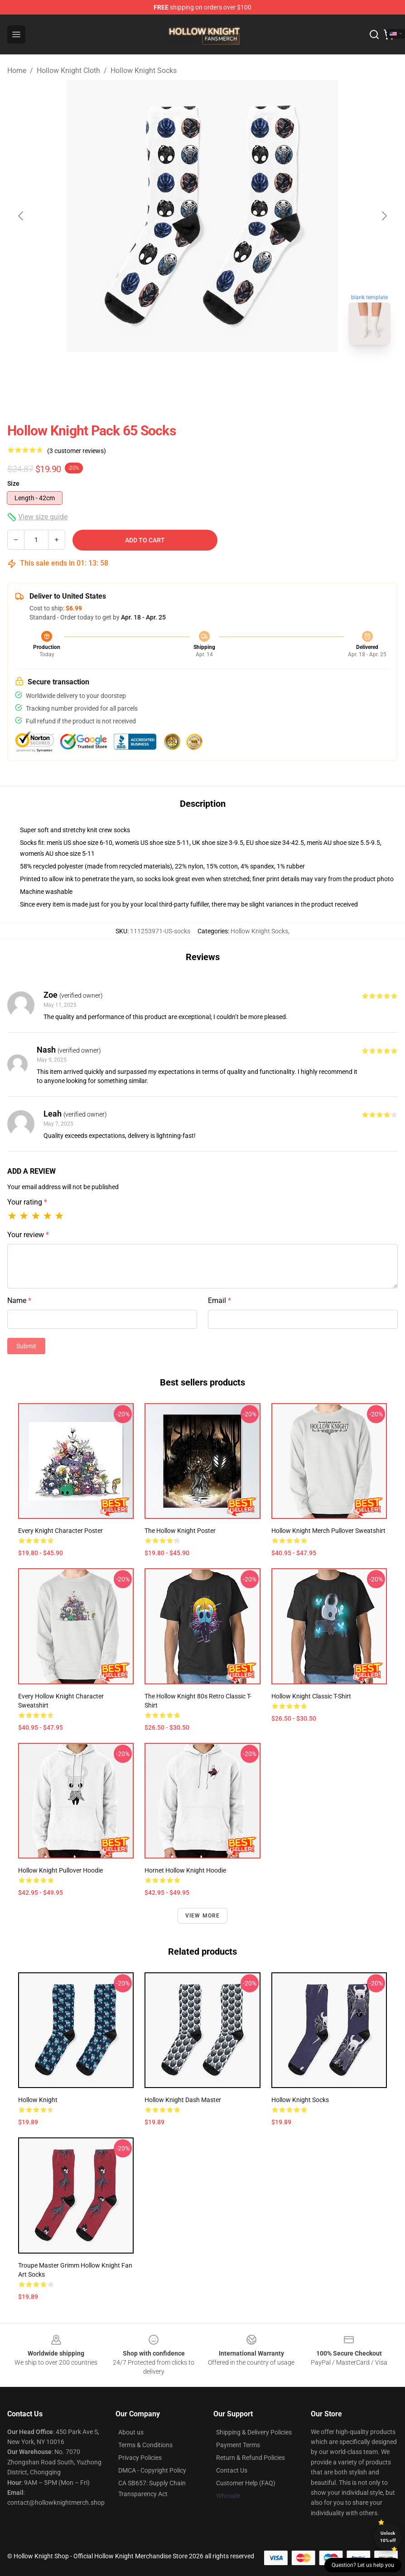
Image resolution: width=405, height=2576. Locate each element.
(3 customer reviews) (76, 450)
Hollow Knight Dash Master (183, 2099)
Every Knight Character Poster (60, 1530)
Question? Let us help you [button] (363, 2565)
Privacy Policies (140, 2457)
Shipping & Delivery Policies (254, 2432)
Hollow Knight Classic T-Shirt (311, 1696)
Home (16, 70)
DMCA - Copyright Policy (152, 2470)
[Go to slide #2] (226, 372)
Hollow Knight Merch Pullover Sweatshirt (328, 1530)
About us (131, 2432)
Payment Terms (238, 2445)
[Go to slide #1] (179, 372)
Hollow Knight (38, 2099)
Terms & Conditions (145, 2445)
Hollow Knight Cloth (68, 70)
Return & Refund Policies (250, 2457)
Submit (26, 1346)
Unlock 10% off (388, 2537)
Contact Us (231, 2470)
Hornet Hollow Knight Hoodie (185, 1870)
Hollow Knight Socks (144, 70)
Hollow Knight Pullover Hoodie (60, 1870)
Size (13, 483)
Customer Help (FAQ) (245, 2483)
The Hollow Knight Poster (180, 1530)
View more (202, 1915)
